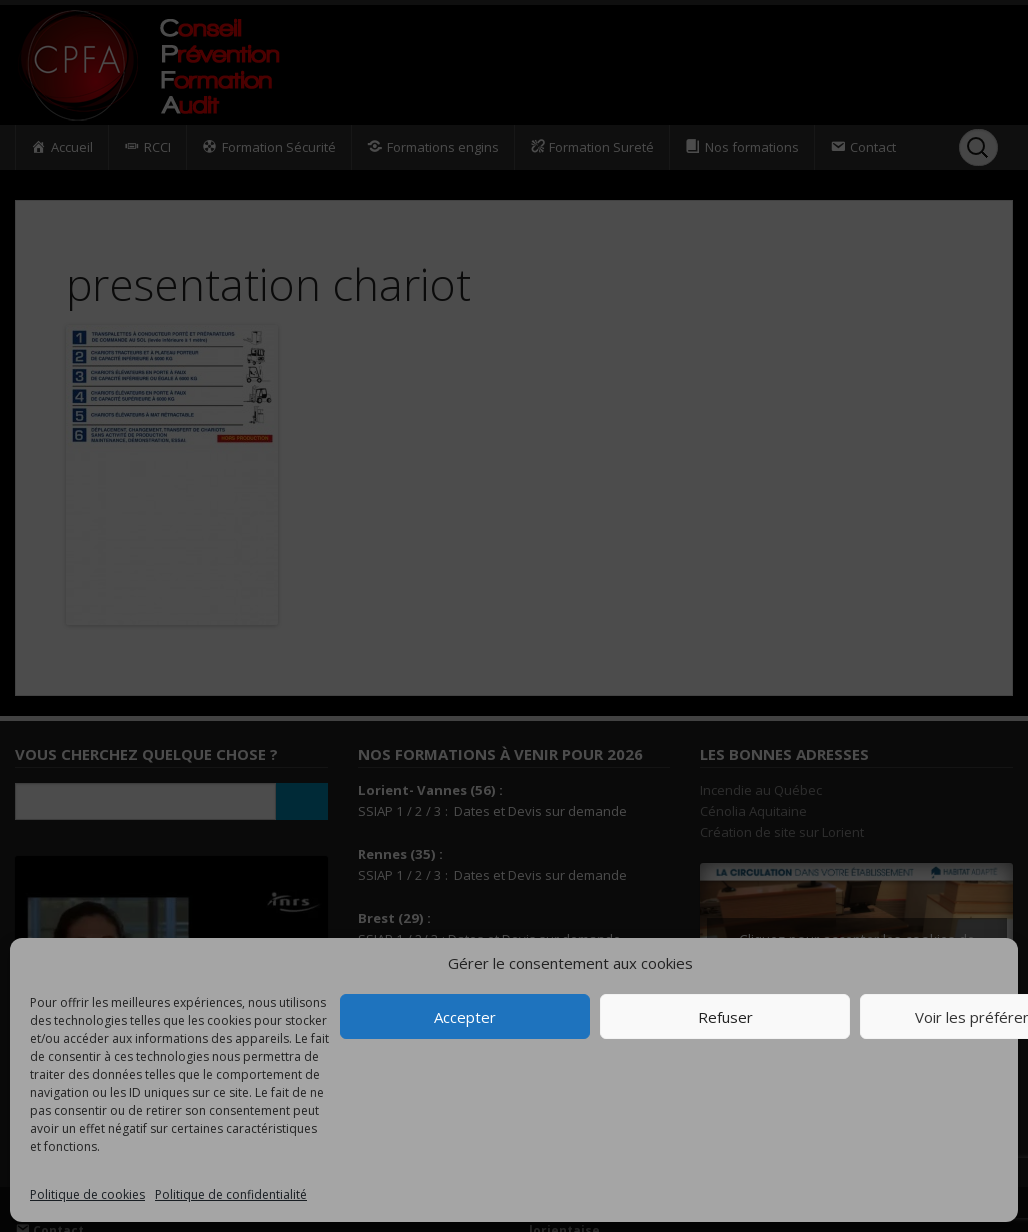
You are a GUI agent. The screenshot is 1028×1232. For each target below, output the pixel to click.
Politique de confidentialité (231, 1194)
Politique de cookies (87, 1194)
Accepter (465, 1017)
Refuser (725, 1017)
